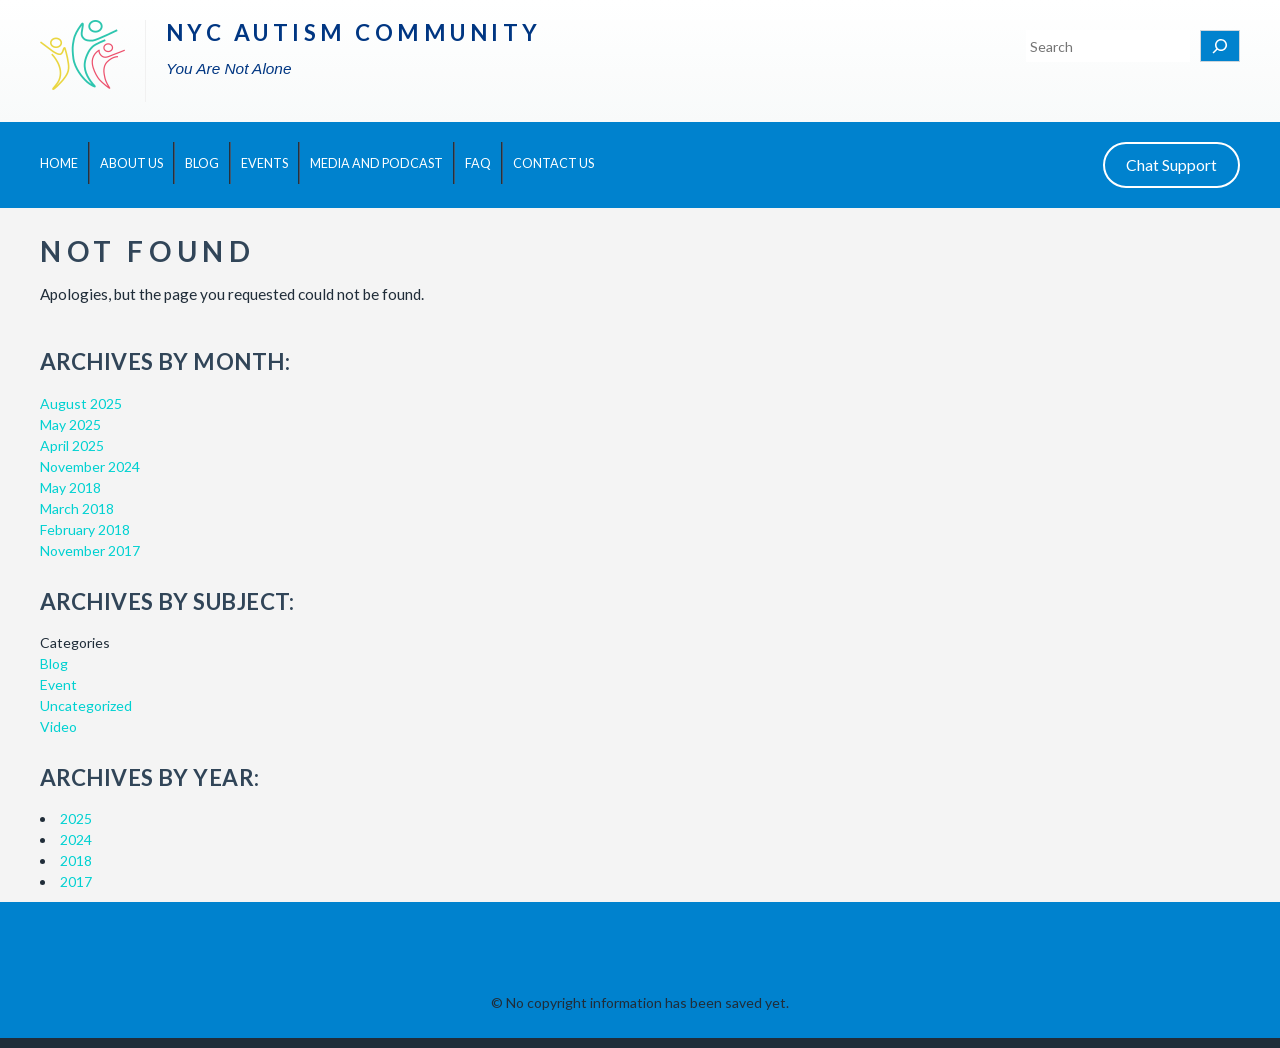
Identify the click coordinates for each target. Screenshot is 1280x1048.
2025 (76, 818)
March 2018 (77, 508)
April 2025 (72, 445)
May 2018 (70, 487)
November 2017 (90, 550)
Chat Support (1171, 164)
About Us (131, 163)
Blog (202, 163)
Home (59, 163)
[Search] (1220, 46)
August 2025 (81, 403)
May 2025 (70, 424)
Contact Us (553, 163)
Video (58, 726)
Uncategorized (86, 705)
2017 (76, 881)
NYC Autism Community (354, 32)
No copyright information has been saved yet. (647, 1002)
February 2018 (85, 529)
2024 (76, 839)
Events (264, 163)
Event (58, 684)
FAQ (478, 163)
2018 (76, 860)
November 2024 (90, 466)
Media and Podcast (376, 163)
